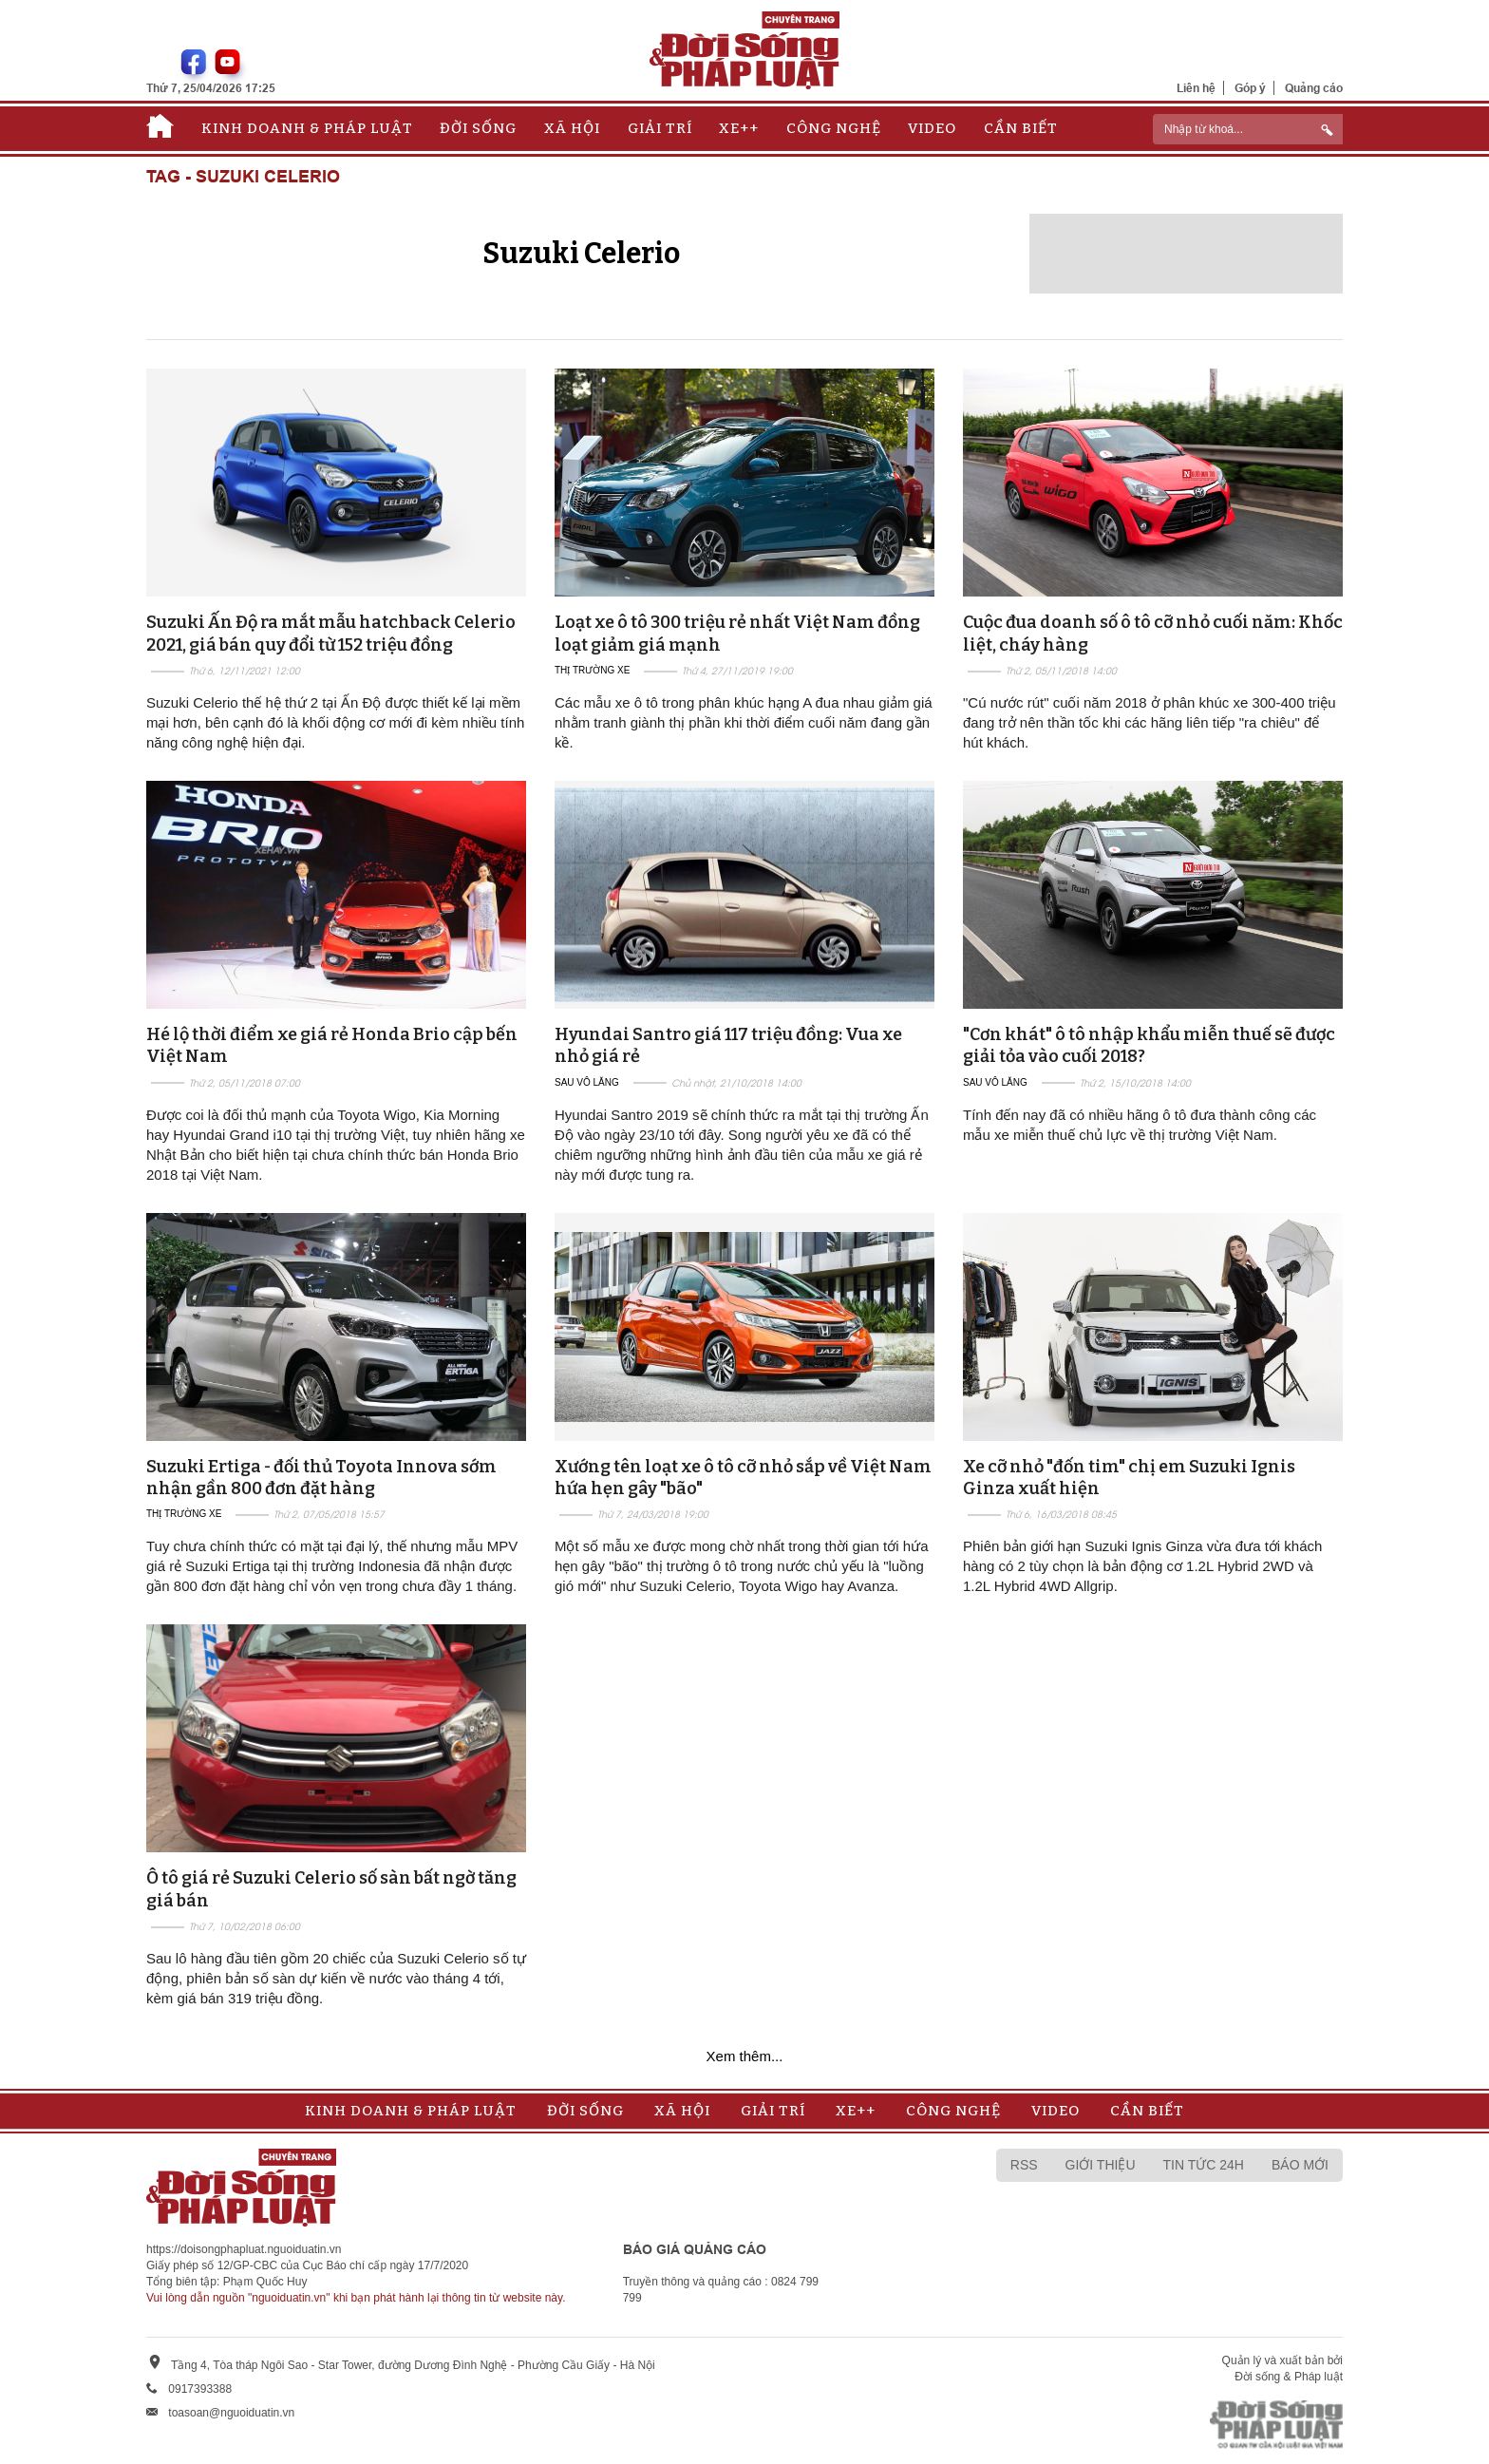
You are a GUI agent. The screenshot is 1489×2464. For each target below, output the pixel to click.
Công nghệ (833, 128)
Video (932, 128)
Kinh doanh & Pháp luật (307, 128)
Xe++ (739, 128)
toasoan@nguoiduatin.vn (231, 2412)
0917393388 (200, 2389)
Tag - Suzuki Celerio (243, 177)
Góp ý (1250, 88)
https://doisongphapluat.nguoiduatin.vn (244, 2249)
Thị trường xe (592, 670)
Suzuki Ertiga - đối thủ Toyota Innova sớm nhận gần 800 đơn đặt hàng (321, 1477)
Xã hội (572, 128)
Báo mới (1300, 2164)
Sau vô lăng (587, 1082)
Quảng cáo (1314, 88)
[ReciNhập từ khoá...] (1248, 129)
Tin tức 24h (1203, 2164)
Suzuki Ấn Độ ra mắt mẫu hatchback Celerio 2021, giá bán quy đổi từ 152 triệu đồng (331, 633)
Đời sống (478, 128)
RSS (1024, 2164)
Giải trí (660, 128)
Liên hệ (1196, 88)
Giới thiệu (1100, 2164)
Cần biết (1021, 128)
